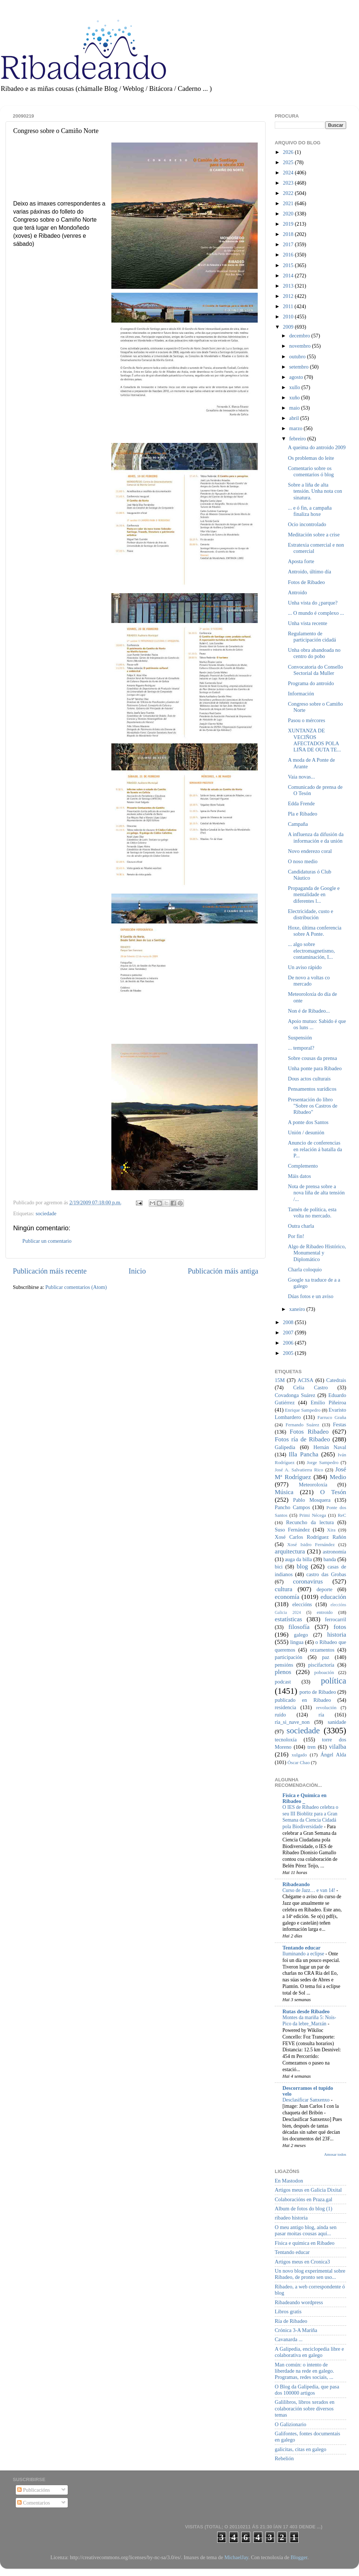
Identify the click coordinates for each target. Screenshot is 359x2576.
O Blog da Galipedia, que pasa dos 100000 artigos (307, 2390)
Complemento (303, 1166)
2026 (289, 152)
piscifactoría (321, 1665)
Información (301, 693)
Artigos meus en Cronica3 (302, 2262)
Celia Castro (310, 1387)
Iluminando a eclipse (303, 1953)
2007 (289, 1332)
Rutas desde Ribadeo (306, 2011)
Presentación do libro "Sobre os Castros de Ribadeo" (312, 1106)
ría (321, 1715)
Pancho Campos (292, 1507)
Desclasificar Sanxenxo (306, 2100)
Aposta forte (301, 561)
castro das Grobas (326, 1574)
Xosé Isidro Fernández (311, 1544)
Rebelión (284, 2458)
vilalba (337, 1746)
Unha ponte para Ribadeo (315, 1068)
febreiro (298, 438)
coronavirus (308, 1581)
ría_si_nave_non (292, 1722)
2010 (289, 316)
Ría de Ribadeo (291, 2321)
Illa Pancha (303, 1454)
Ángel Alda (333, 1755)
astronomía (334, 1552)
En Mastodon (289, 2181)
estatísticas (288, 1619)
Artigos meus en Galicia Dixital (308, 2190)
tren (311, 1747)
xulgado (299, 1755)
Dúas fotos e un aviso (310, 1296)
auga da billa (298, 1559)
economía (287, 1596)
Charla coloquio (305, 1269)
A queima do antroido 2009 (316, 447)
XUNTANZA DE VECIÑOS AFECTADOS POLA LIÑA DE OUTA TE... (314, 740)
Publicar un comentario (46, 1241)
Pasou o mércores (306, 720)
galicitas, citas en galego (300, 2449)
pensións (284, 1665)
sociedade (46, 1213)
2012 (289, 296)
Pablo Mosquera (311, 1500)
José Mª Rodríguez (310, 1473)
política (333, 1680)
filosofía (299, 1626)
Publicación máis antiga (223, 1271)
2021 (289, 203)
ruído (280, 1715)
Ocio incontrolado (307, 524)
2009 (289, 327)
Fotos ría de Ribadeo (302, 1439)
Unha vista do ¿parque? (312, 603)
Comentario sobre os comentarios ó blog (311, 471)
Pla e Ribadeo (302, 814)
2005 (289, 1353)
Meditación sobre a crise (314, 534)
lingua (296, 1642)
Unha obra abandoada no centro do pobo (314, 653)
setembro (299, 367)
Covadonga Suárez (295, 1395)
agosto (296, 377)
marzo (296, 428)
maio (295, 408)
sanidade (337, 1722)
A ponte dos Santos (308, 1122)
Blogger (298, 2557)
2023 (289, 183)
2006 (289, 1343)
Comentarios (33, 2503)
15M (280, 1380)
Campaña (298, 824)
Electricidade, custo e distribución (310, 914)
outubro (298, 356)
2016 (289, 255)
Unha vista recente (307, 623)
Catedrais (336, 1380)
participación (288, 1657)
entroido (325, 1612)
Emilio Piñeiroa (328, 1402)
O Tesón (333, 1492)
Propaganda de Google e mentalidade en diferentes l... (314, 894)
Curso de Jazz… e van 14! (309, 1890)
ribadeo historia (291, 2218)
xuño (295, 397)
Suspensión (300, 1038)
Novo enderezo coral (310, 851)
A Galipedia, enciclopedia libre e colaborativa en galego (309, 2352)
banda (329, 1559)
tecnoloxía (286, 1739)
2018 (289, 234)
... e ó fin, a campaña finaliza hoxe (310, 511)
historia (336, 1634)
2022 (289, 193)
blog (302, 1566)
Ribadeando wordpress (299, 2302)
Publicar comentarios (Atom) (76, 1287)
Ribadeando (296, 1884)
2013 (289, 286)
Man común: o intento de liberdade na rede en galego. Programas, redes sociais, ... (304, 2371)
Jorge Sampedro (322, 1462)
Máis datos (299, 1176)
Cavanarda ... (289, 2339)
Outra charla (301, 1226)
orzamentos (322, 1650)
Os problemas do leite (311, 458)
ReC (342, 1515)
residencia (285, 1707)
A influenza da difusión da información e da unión (316, 837)
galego (301, 1635)
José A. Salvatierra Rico (299, 1469)
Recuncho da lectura (310, 1522)
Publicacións (33, 2490)
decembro (300, 336)
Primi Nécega (312, 1515)
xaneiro (298, 1309)
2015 (289, 265)
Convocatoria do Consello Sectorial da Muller (315, 670)
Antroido (297, 592)
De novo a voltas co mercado (309, 981)
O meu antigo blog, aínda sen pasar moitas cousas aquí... (306, 2230)
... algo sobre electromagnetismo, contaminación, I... (311, 950)
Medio (338, 1477)
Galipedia (285, 1447)
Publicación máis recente (49, 1271)
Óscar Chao (299, 1762)
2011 (289, 306)
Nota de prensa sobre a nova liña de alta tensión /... (316, 1192)
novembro (300, 346)
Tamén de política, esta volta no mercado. (312, 1212)
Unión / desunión (306, 1132)
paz (325, 1657)
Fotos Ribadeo (309, 1431)
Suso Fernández (292, 1530)
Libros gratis (288, 2311)
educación (333, 1596)
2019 (289, 224)
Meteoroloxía (313, 1484)
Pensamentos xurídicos (312, 1089)
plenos (283, 1671)
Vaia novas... (301, 777)
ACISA (305, 1380)
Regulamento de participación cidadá (312, 637)
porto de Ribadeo (317, 1692)
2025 (289, 162)
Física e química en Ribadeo (304, 2243)
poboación (324, 1672)
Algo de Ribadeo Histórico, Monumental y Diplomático (317, 1252)
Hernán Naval (330, 1447)
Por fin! (296, 1236)
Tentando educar (301, 1948)
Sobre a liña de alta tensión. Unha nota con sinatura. (315, 491)
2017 (289, 244)
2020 (289, 214)
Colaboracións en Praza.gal (303, 2199)
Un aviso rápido (305, 967)
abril (294, 418)
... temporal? (301, 1048)
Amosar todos (335, 2154)
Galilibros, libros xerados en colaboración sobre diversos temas (304, 2408)
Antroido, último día (309, 571)
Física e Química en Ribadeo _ (304, 1798)
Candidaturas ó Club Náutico (309, 875)
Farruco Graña (331, 1417)
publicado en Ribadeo (303, 1700)
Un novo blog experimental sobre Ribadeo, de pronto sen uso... (310, 2274)
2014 (289, 275)
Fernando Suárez (302, 1424)
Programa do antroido (311, 683)
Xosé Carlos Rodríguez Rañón (310, 1537)
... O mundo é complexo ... (316, 613)
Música (284, 1492)
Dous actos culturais (309, 1079)
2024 (289, 172)
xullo (295, 387)
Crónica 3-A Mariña (296, 2330)
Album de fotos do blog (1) (303, 2208)
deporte (324, 1589)
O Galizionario (290, 2424)
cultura (283, 1589)
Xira (331, 1530)
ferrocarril (335, 1619)
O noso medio (303, 861)
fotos (339, 1626)
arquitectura (290, 1551)
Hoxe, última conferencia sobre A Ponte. (314, 931)
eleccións (302, 1604)
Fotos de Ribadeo (306, 582)
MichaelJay (236, 2557)
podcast (283, 1682)
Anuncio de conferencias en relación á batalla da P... (315, 1149)
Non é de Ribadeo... (309, 1011)
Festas (339, 1424)
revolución (326, 1707)
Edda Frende (301, 803)
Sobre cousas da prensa (312, 1058)
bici (279, 1567)
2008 (289, 1322)
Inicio (137, 1271)
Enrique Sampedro (303, 1410)
